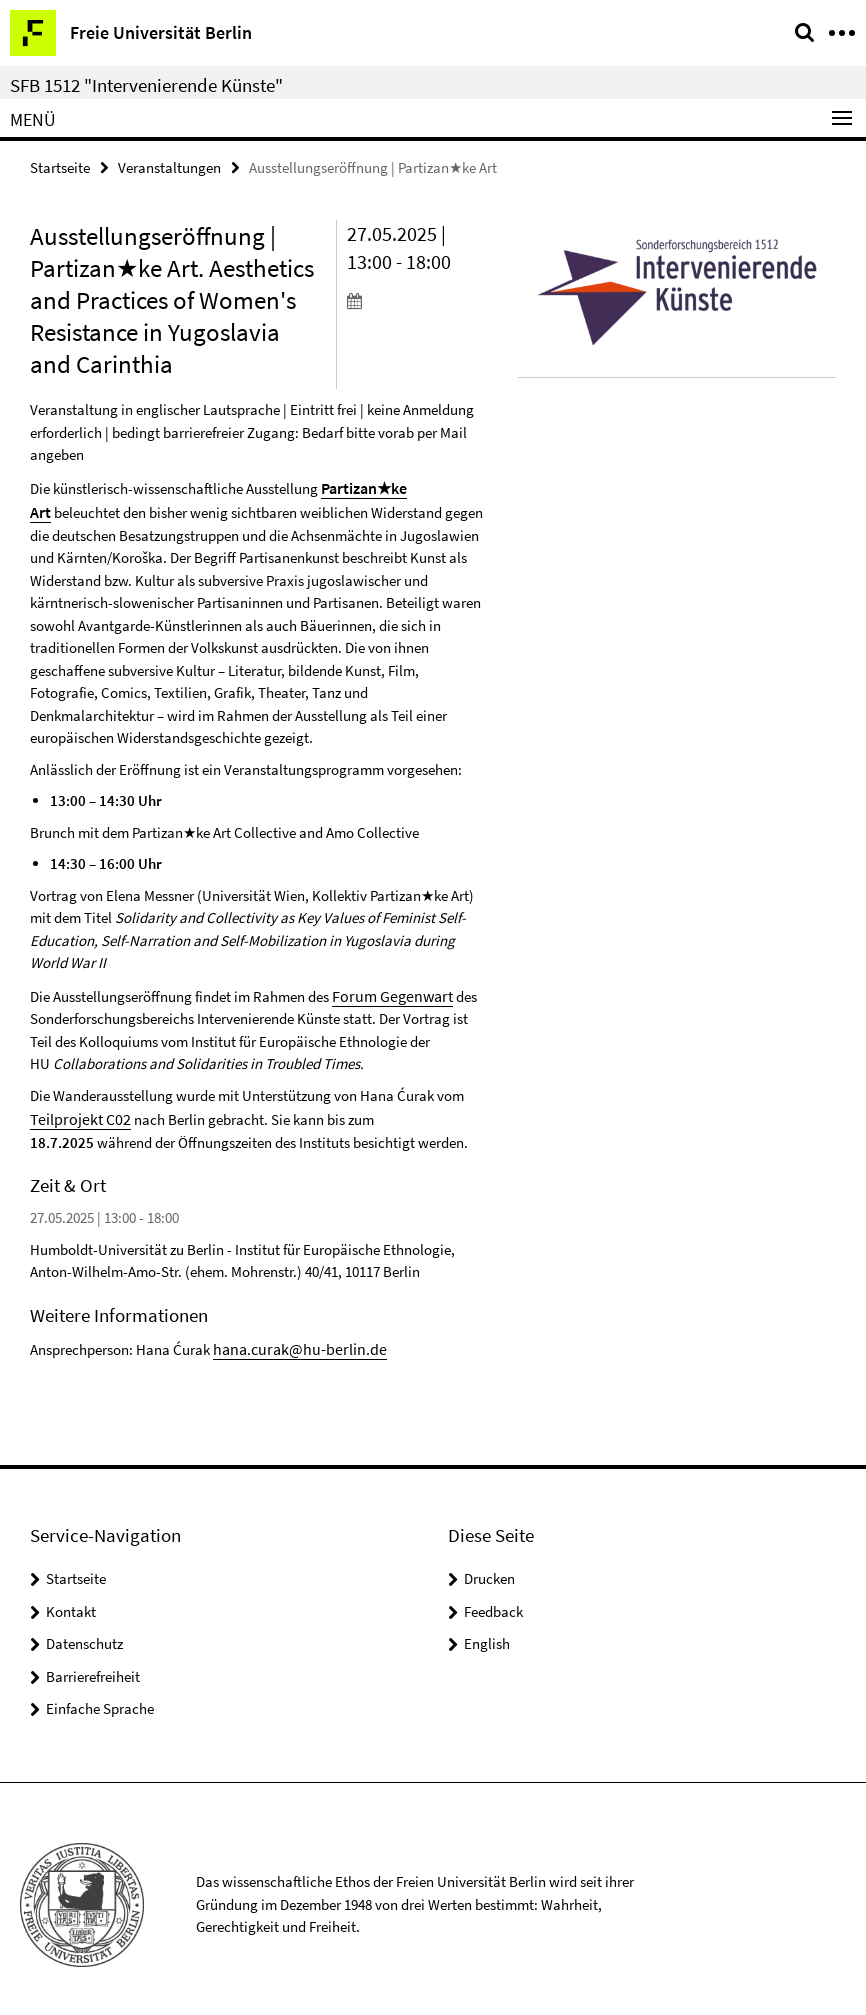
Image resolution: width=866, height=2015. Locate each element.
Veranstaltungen (169, 166)
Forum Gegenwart (387, 988)
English (487, 1632)
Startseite (60, 166)
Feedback (493, 1599)
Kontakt (71, 1599)
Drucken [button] (489, 1567)
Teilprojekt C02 (76, 1110)
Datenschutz (84, 1632)
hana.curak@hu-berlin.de (293, 1337)
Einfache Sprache (100, 1697)
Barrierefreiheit (93, 1664)
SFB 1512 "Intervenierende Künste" (146, 85)
